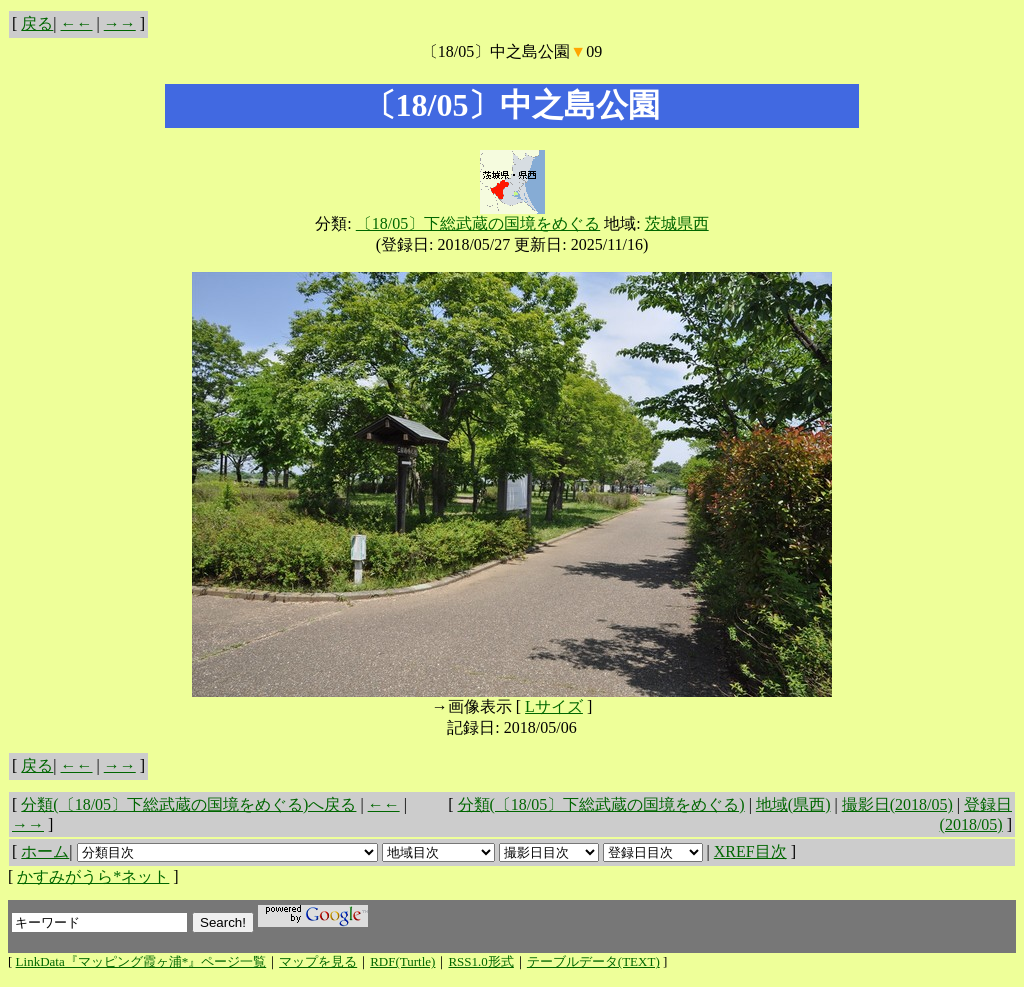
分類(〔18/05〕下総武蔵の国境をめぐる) (601, 804)
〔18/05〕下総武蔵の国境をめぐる (478, 223)
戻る (37, 23)
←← (77, 23)
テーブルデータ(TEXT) (593, 961)
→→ (120, 23)
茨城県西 (677, 223)
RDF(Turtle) (402, 961)
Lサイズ (554, 706)
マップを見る (318, 961)
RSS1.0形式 (480, 961)
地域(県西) (793, 804)
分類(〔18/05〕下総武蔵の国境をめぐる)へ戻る (188, 804)
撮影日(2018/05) (897, 804)
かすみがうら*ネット (93, 876)
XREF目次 (750, 851)
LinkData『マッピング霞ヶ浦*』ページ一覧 (141, 961)
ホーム (45, 851)
